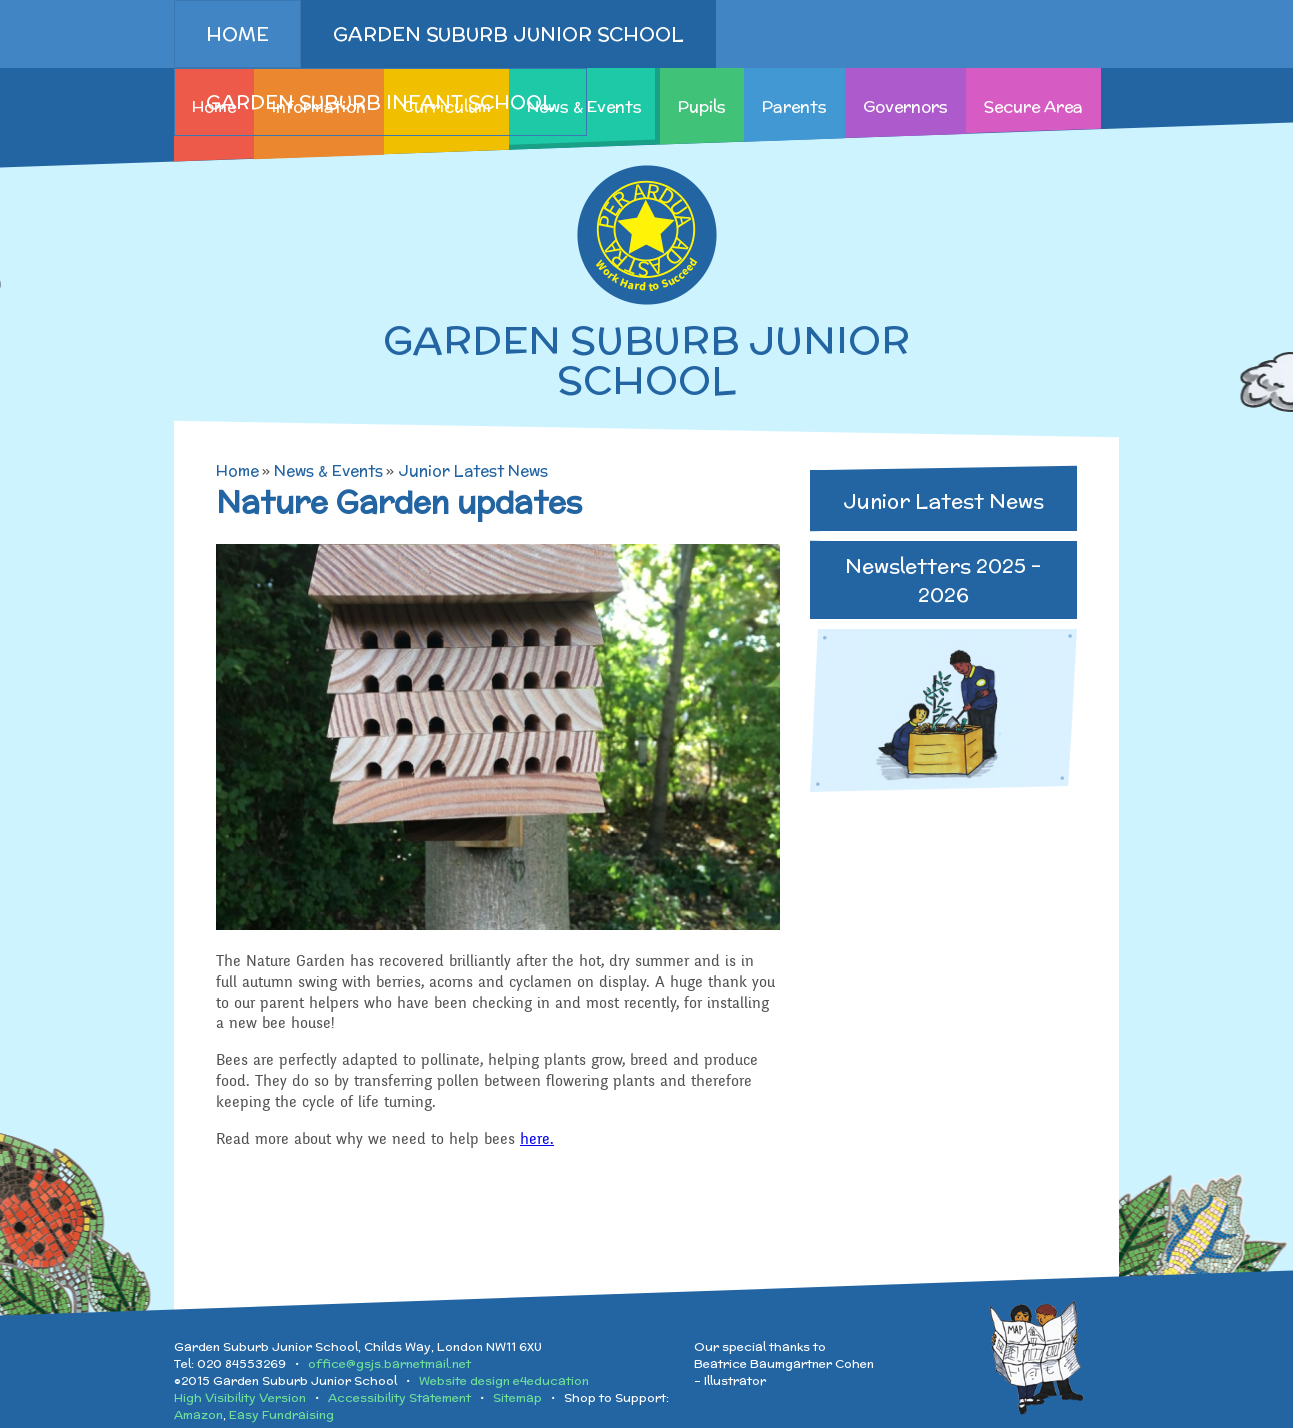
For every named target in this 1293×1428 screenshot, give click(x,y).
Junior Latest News (473, 470)
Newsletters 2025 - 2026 (943, 580)
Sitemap (517, 1397)
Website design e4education (504, 1380)
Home (237, 470)
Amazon (198, 1414)
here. (537, 1139)
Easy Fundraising (281, 1414)
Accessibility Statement (399, 1397)
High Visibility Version (240, 1397)
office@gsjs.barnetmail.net (389, 1363)
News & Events (328, 470)
